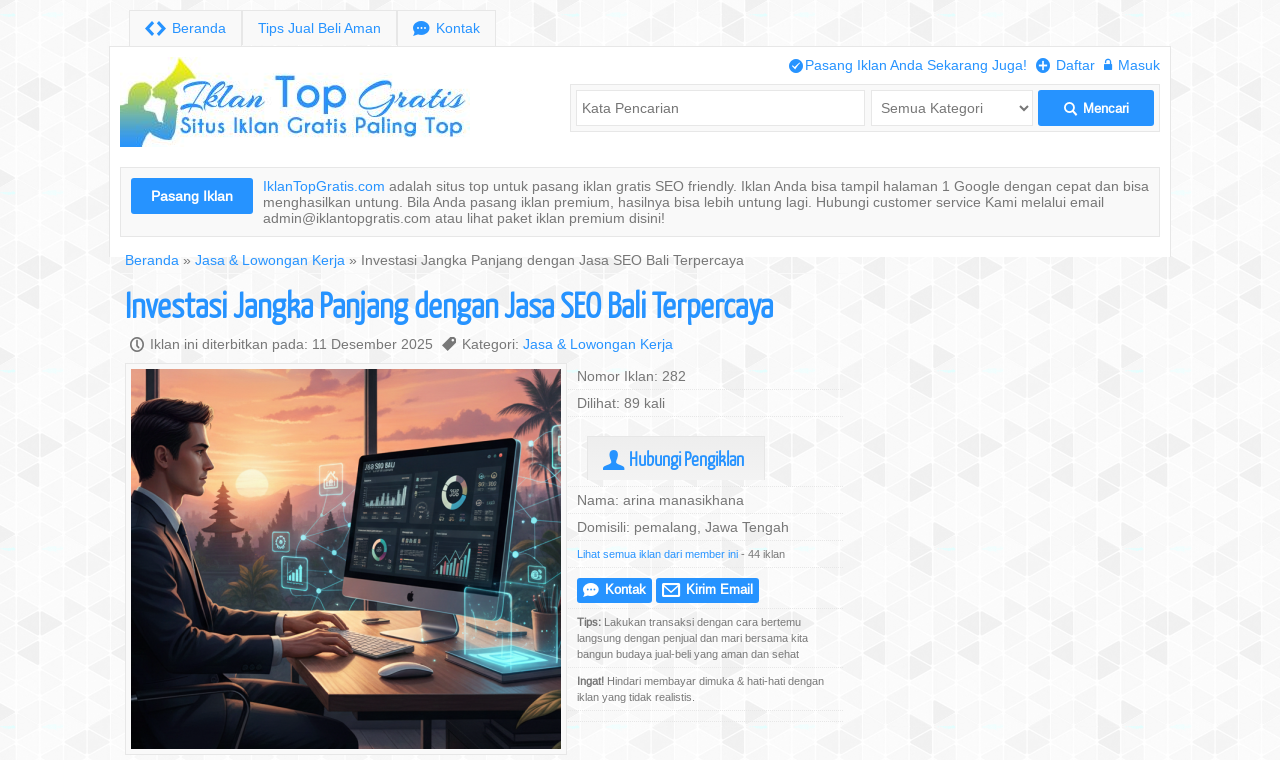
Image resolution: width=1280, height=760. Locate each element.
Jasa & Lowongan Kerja (270, 260)
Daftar (1065, 65)
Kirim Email (707, 589)
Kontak (446, 28)
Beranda (185, 28)
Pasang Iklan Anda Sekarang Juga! (908, 65)
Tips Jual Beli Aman (319, 28)
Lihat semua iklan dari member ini (657, 554)
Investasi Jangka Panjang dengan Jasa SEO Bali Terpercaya (449, 304)
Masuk (1132, 65)
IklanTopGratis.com (324, 186)
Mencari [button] (1096, 108)
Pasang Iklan (192, 196)
